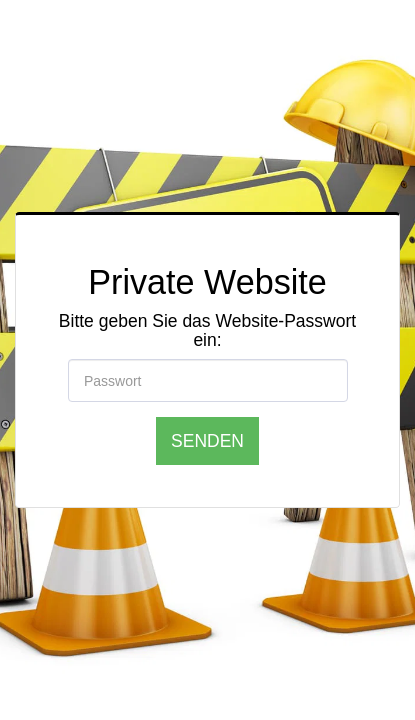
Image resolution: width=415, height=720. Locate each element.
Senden (207, 440)
